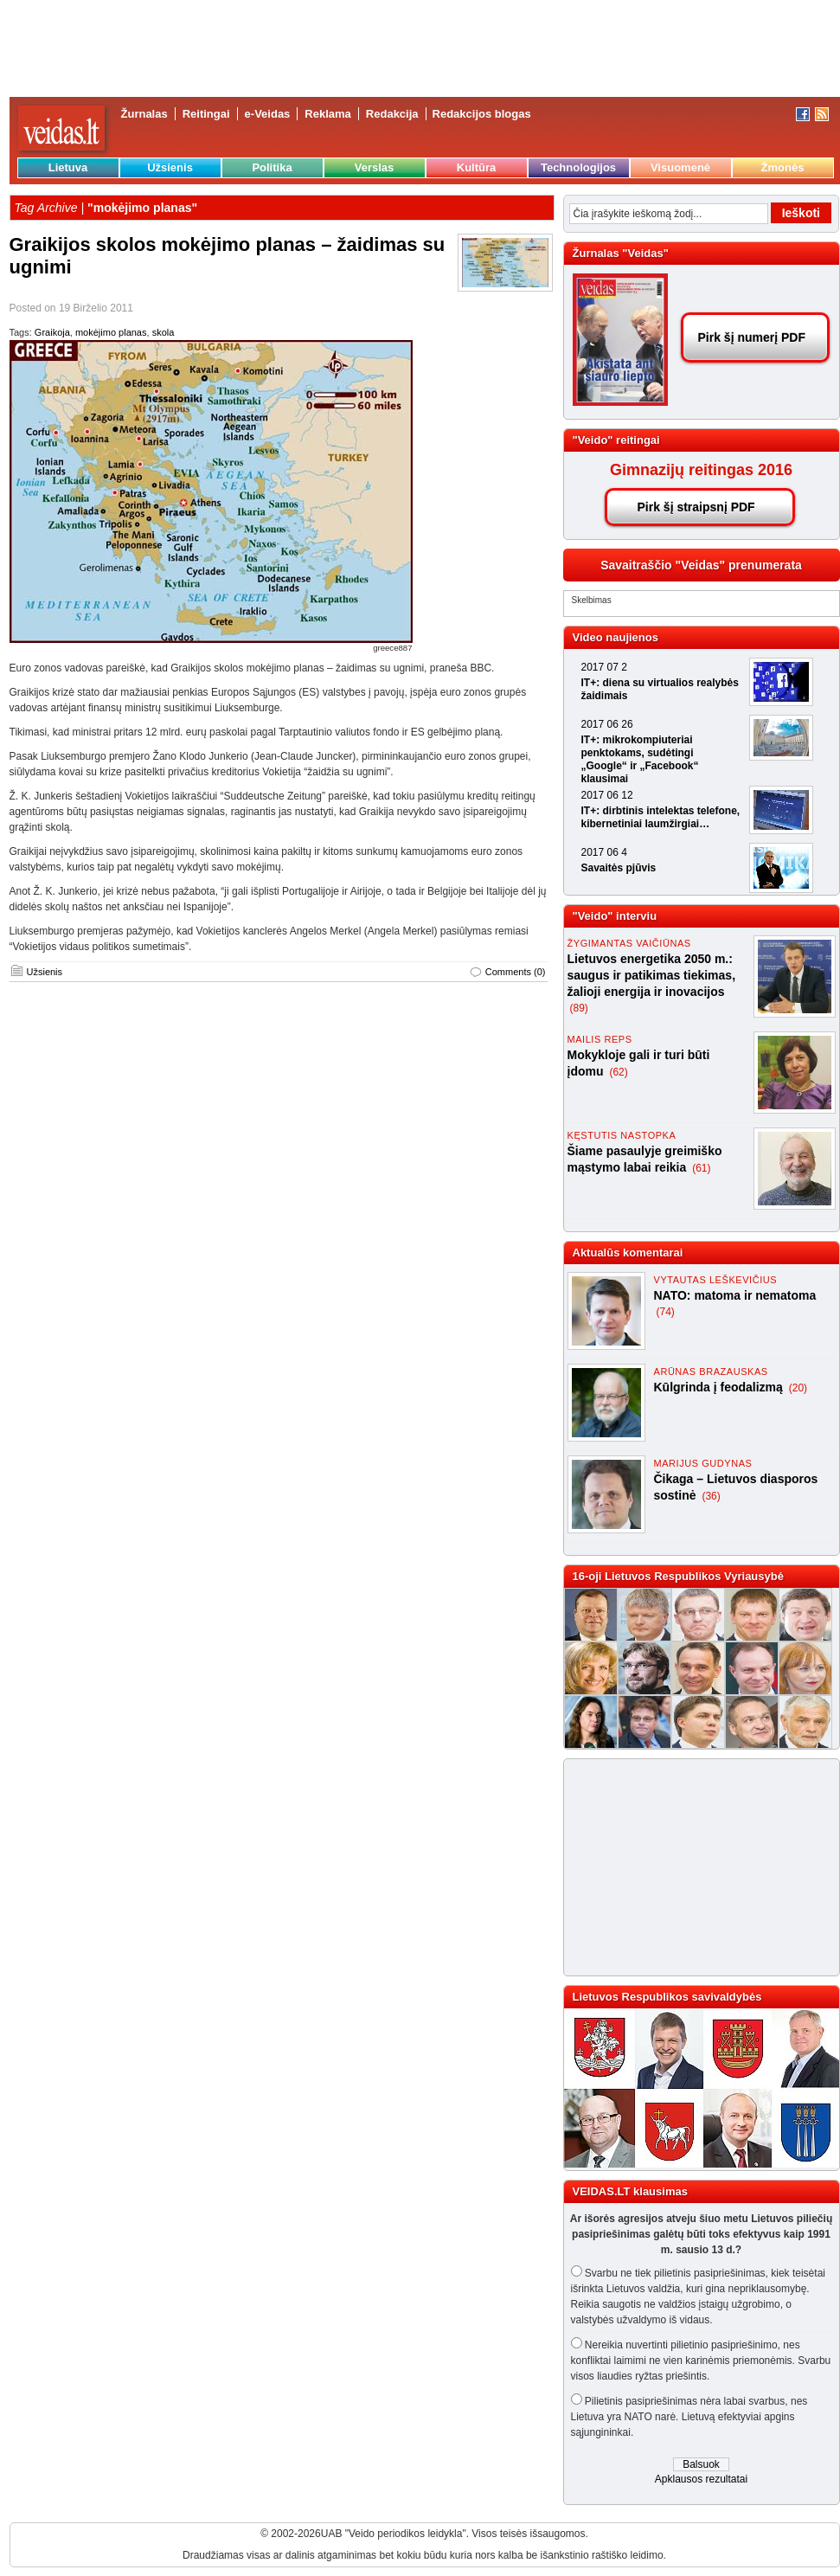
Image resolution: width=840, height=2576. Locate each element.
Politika (272, 167)
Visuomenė (680, 167)
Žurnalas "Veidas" (621, 253)
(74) (666, 1312)
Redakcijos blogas (482, 113)
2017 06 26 (607, 724)
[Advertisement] (694, 1867)
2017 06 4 (604, 852)
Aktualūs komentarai (628, 1252)
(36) (711, 1496)
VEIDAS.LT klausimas (630, 2191)
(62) (618, 1072)
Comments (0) (515, 972)
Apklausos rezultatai (701, 2479)
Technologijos (578, 167)
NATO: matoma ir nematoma (735, 1295)
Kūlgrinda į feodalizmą (720, 1387)
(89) (579, 1008)
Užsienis (170, 167)
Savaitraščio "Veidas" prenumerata (701, 565)
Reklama (327, 113)
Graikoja (52, 332)
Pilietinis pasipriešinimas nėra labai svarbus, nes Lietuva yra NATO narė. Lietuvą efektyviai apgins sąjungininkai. (689, 2416)
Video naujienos (615, 637)
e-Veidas (268, 113)
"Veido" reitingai (616, 440)
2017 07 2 (604, 667)
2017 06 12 (607, 795)
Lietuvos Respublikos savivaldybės (667, 1996)
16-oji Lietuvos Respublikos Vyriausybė (678, 1576)
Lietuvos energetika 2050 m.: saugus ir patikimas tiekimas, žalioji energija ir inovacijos (651, 975)
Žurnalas (144, 113)
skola (163, 332)
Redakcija (392, 113)
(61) (701, 1168)
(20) (798, 1388)
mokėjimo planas (111, 332)
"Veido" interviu (615, 915)
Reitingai (206, 113)
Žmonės (783, 167)
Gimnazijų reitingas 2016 (701, 470)
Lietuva (68, 167)
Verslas (374, 167)
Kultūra (477, 167)
